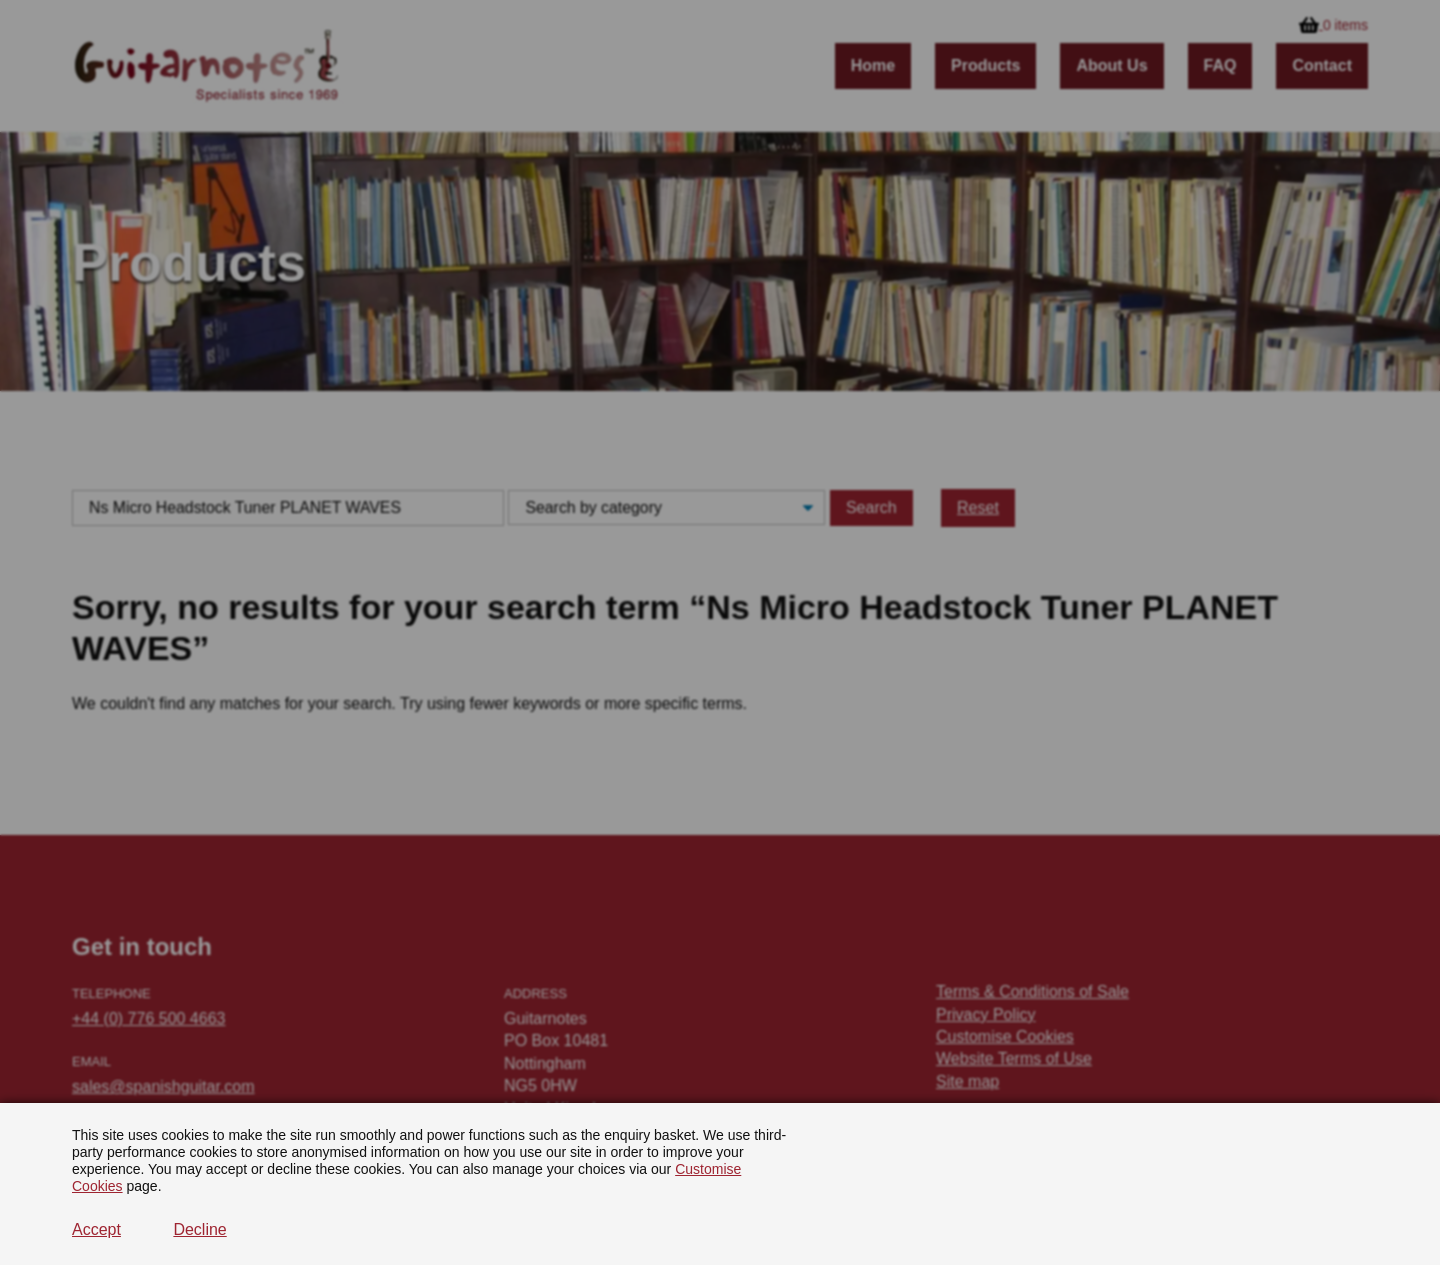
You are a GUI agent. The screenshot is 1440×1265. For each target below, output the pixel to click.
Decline (199, 1229)
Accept (96, 1229)
